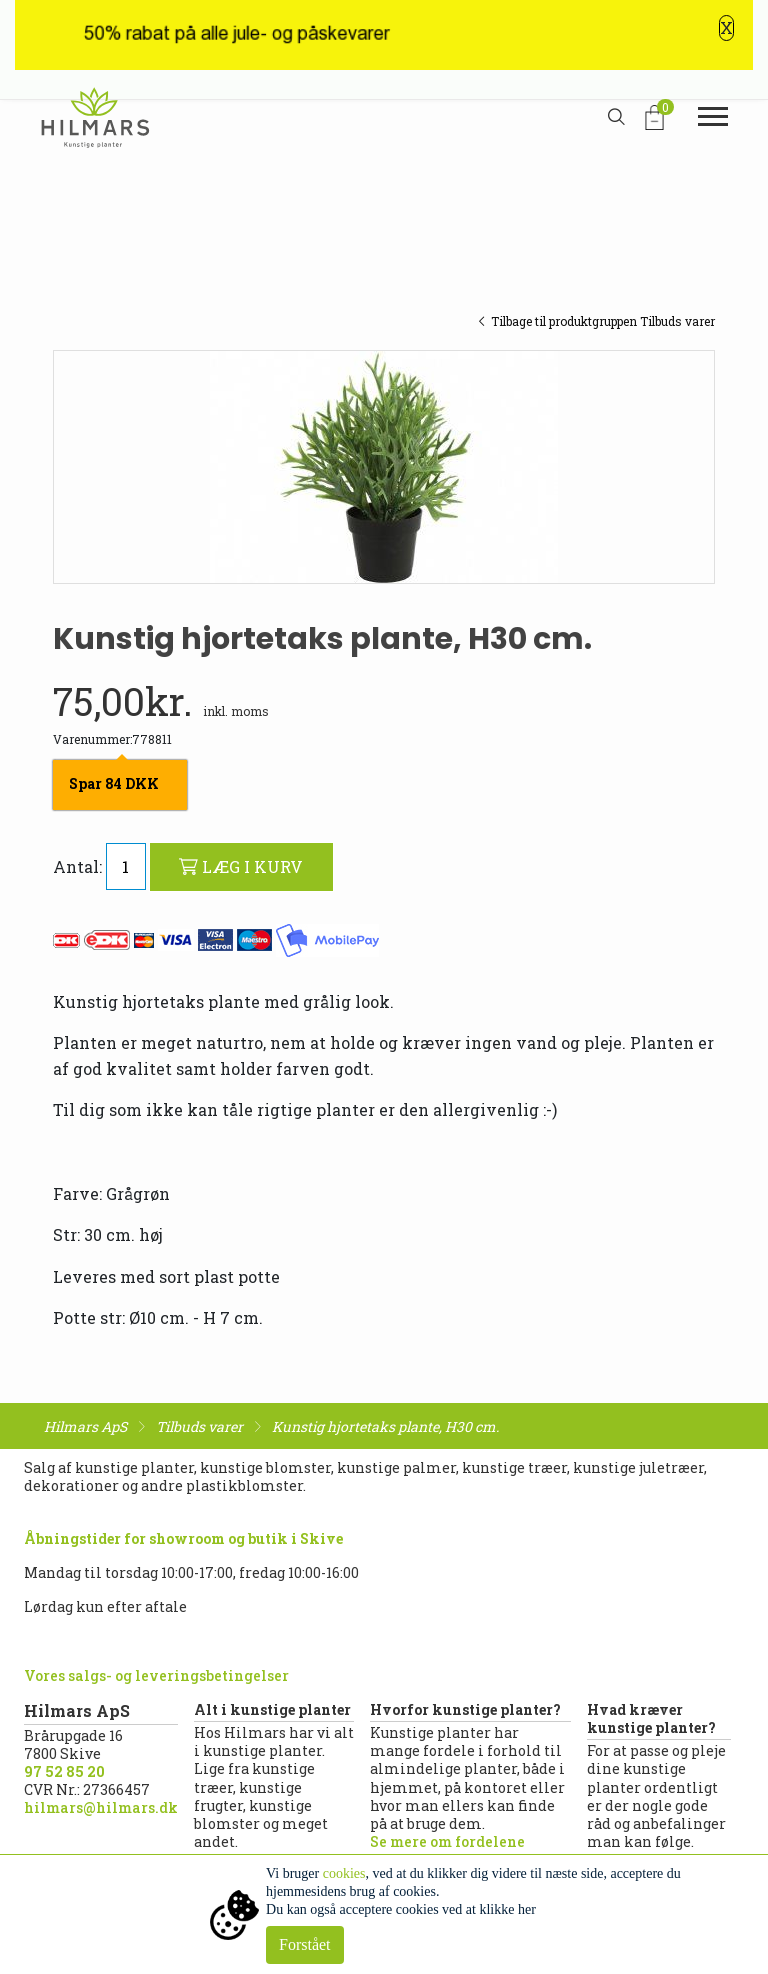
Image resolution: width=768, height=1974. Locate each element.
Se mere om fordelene (447, 1841)
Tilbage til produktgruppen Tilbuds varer (596, 321)
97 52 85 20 (64, 1771)
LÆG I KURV (241, 866)
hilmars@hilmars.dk (101, 1807)
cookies (344, 1873)
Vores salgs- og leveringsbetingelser (156, 1675)
